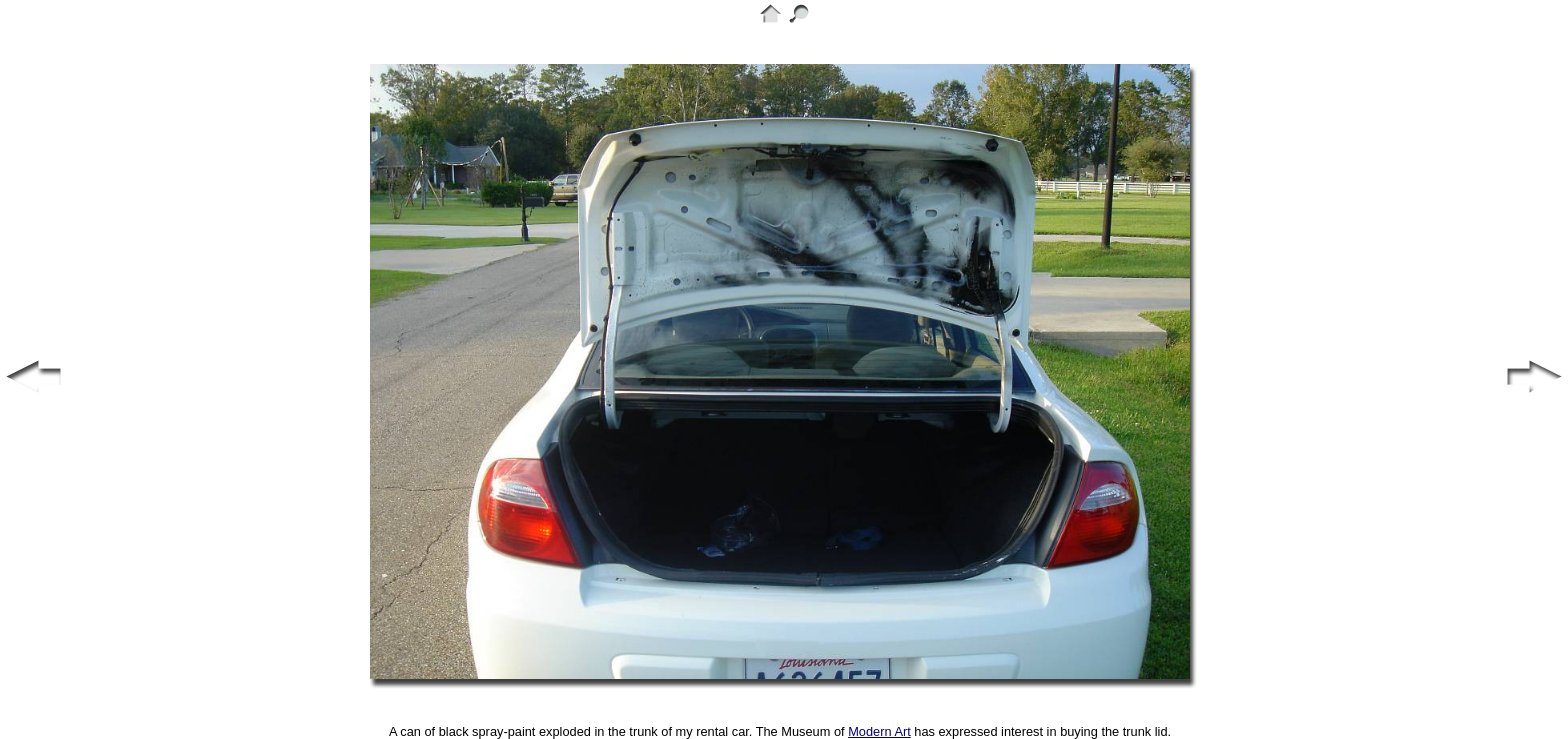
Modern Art (879, 731)
